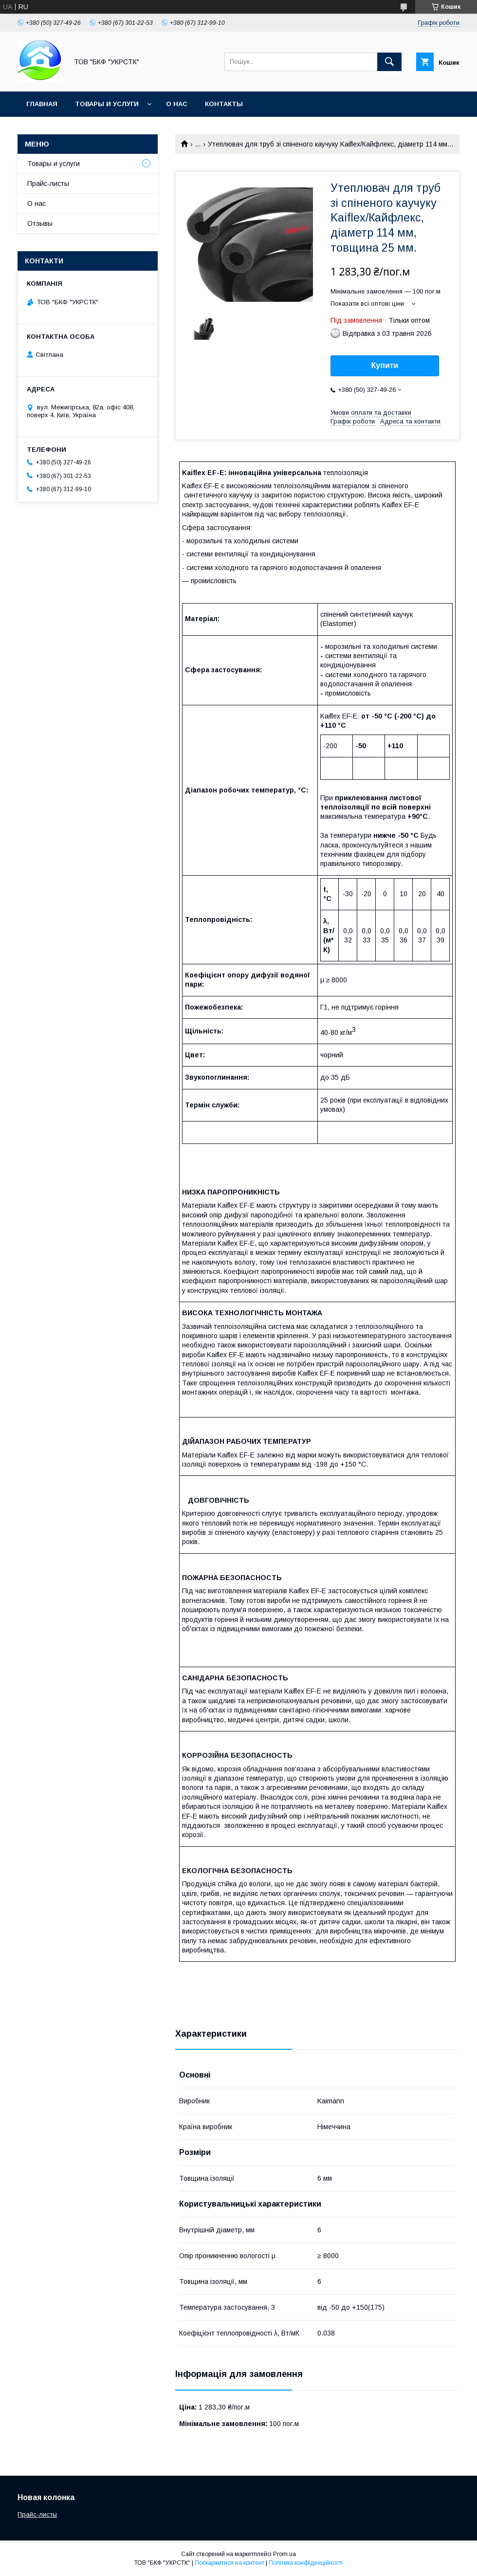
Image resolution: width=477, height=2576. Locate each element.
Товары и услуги (107, 104)
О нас (176, 104)
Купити (385, 365)
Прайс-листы (48, 183)
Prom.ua (284, 2554)
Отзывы (40, 223)
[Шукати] (389, 62)
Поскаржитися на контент (229, 2562)
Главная (41, 104)
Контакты (224, 104)
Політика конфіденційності (306, 2562)
